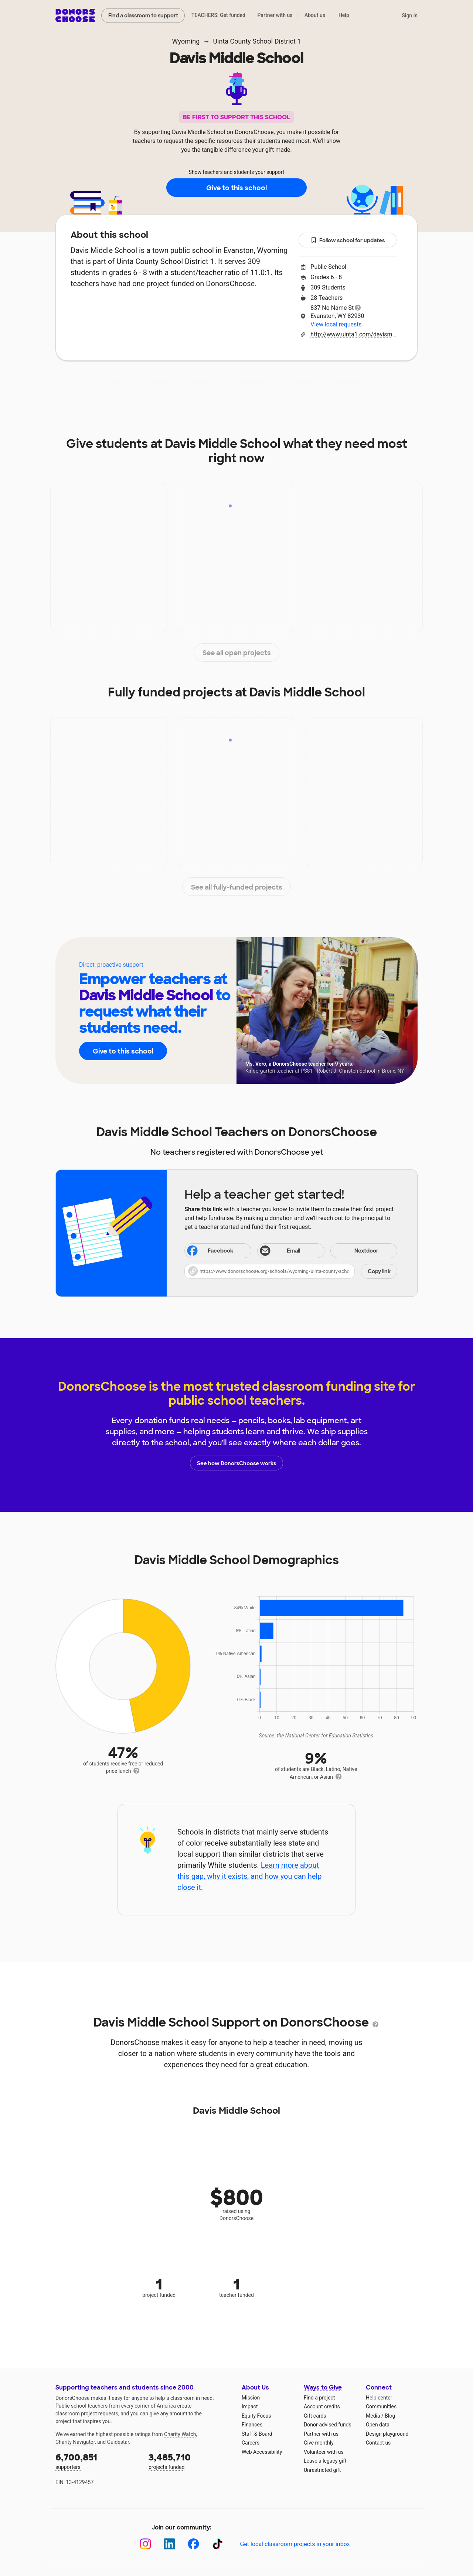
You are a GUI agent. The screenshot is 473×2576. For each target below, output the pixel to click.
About (119, 382)
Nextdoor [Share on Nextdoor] (355, 1251)
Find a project (319, 2398)
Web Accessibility (262, 2452)
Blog (390, 2416)
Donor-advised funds (327, 2425)
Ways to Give (323, 2387)
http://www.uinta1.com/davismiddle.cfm (353, 334)
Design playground (387, 2434)
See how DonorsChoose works (236, 1463)
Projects (203, 382)
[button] (290, 1271)
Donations (347, 382)
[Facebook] (193, 2544)
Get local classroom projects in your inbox (295, 2544)
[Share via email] (290, 1250)
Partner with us (275, 15)
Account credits (322, 2406)
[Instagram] (145, 2544)
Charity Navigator (75, 2442)
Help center (379, 2398)
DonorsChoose (75, 15)
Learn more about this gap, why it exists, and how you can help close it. (249, 1876)
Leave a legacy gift (325, 2461)
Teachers (249, 382)
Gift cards (315, 2416)
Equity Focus (256, 2416)
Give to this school (236, 188)
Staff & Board (257, 2434)
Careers (250, 2443)
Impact (159, 382)
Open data (377, 2425)
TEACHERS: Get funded (218, 15)
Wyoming (186, 41)
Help (343, 15)
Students (297, 382)
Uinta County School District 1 (257, 41)
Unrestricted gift (322, 2470)
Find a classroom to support (143, 15)
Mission (251, 2398)
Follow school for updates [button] (347, 240)
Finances (252, 2425)
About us (314, 15)
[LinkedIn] (169, 2544)
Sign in (410, 15)
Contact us (378, 2443)
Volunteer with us (324, 2452)
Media (373, 2416)
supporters (96, 2460)
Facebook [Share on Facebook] (209, 1251)
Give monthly (319, 2443)
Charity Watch (180, 2434)
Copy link (379, 1271)
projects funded (190, 2460)
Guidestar (118, 2442)
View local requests (335, 324)
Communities (381, 2406)
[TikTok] (217, 2544)
